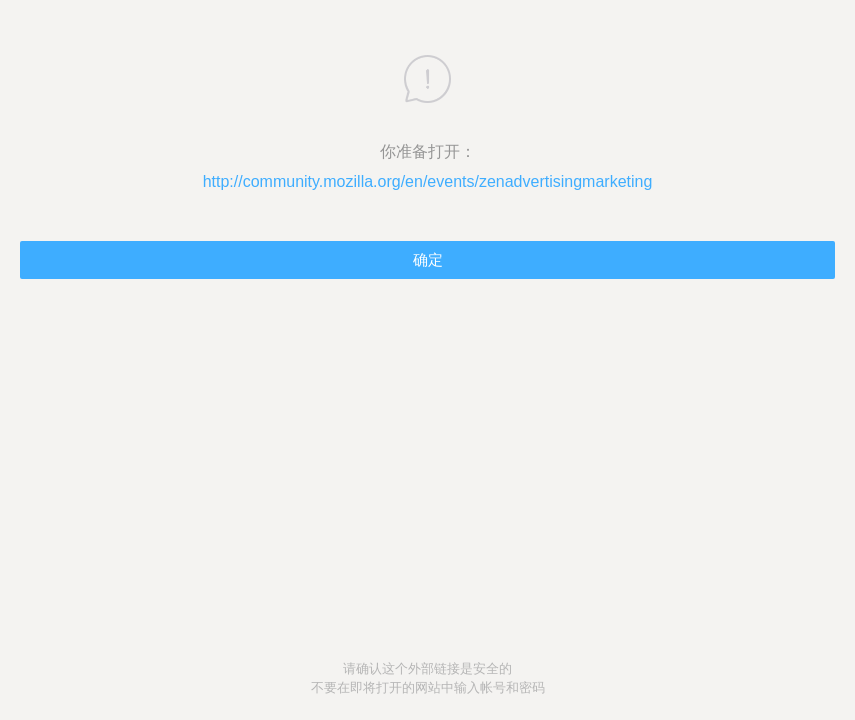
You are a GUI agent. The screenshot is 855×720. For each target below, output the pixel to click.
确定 (428, 259)
